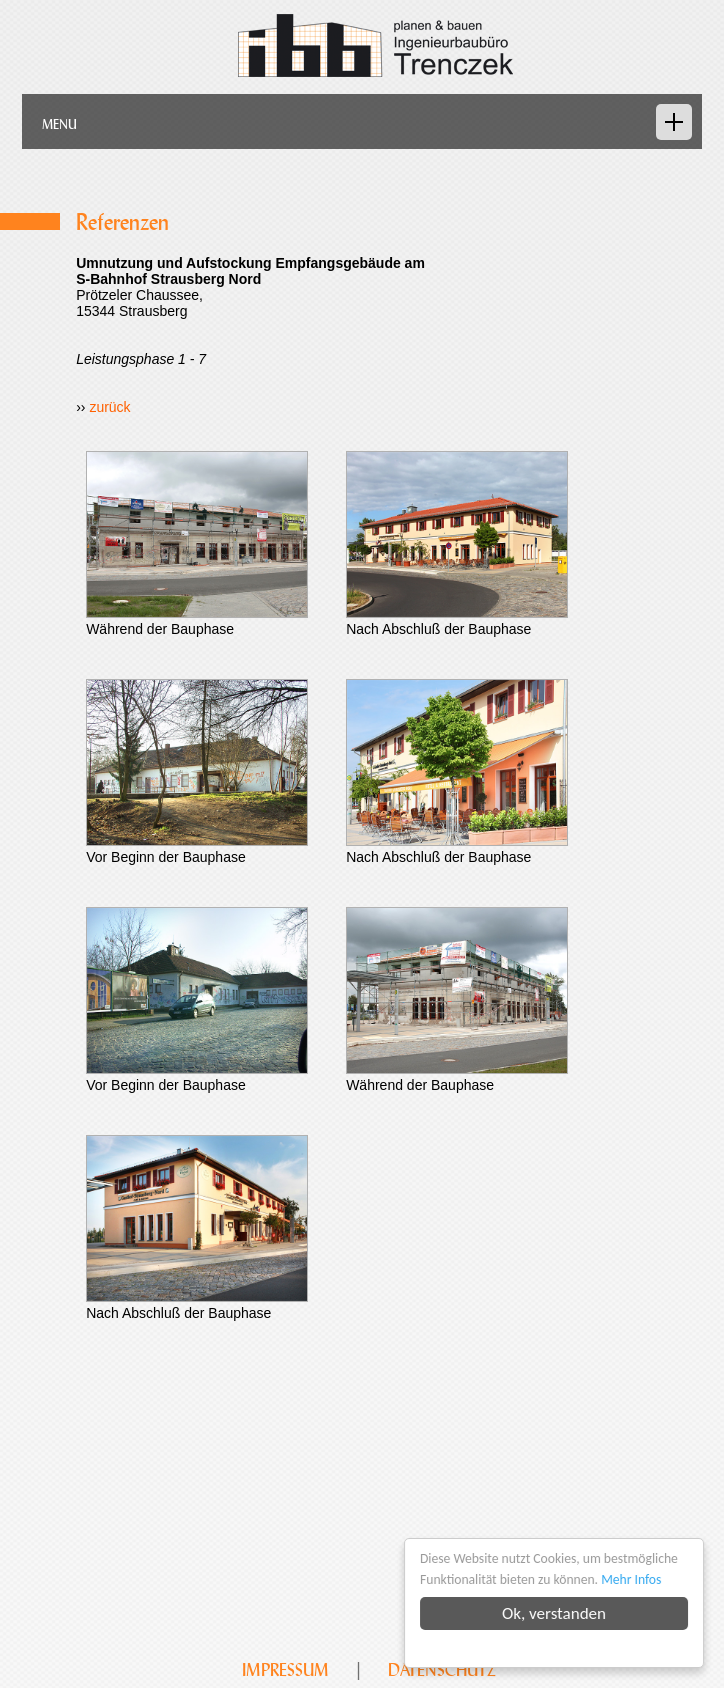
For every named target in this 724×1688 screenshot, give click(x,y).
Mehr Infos (631, 1579)
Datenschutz (442, 1670)
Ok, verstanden (554, 1613)
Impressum (285, 1670)
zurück (109, 407)
